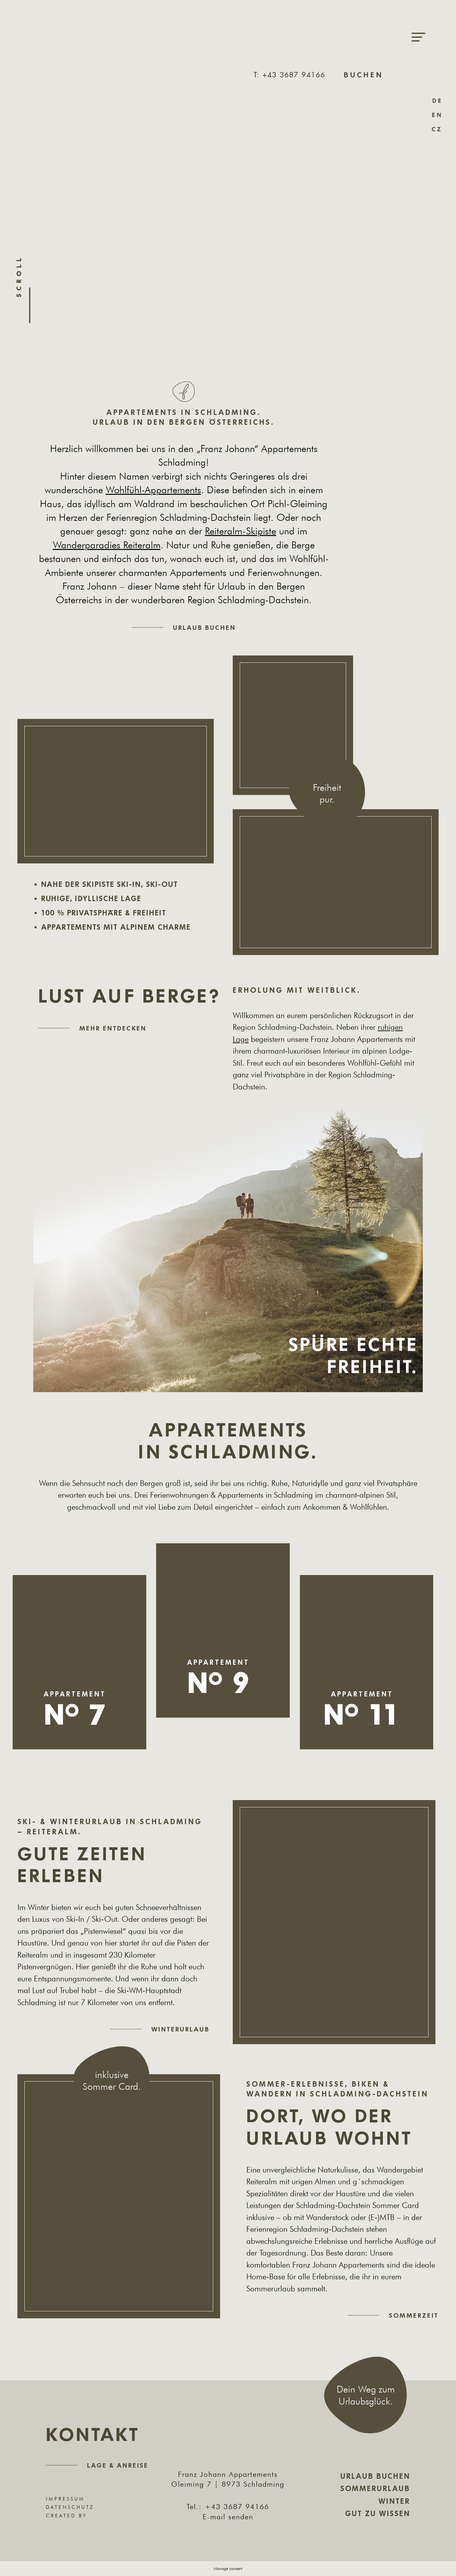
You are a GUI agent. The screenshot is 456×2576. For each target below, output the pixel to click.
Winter (394, 2501)
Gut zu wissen (377, 2513)
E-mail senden (228, 2516)
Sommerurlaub (375, 2488)
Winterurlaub (180, 2029)
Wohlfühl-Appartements (153, 489)
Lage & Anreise (117, 2465)
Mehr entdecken (112, 1028)
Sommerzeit (414, 2315)
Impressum (65, 2499)
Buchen (363, 75)
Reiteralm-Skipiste (240, 531)
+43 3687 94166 (237, 2506)
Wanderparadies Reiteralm (107, 545)
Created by (80, 2516)
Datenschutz (70, 2507)
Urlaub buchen (204, 627)
